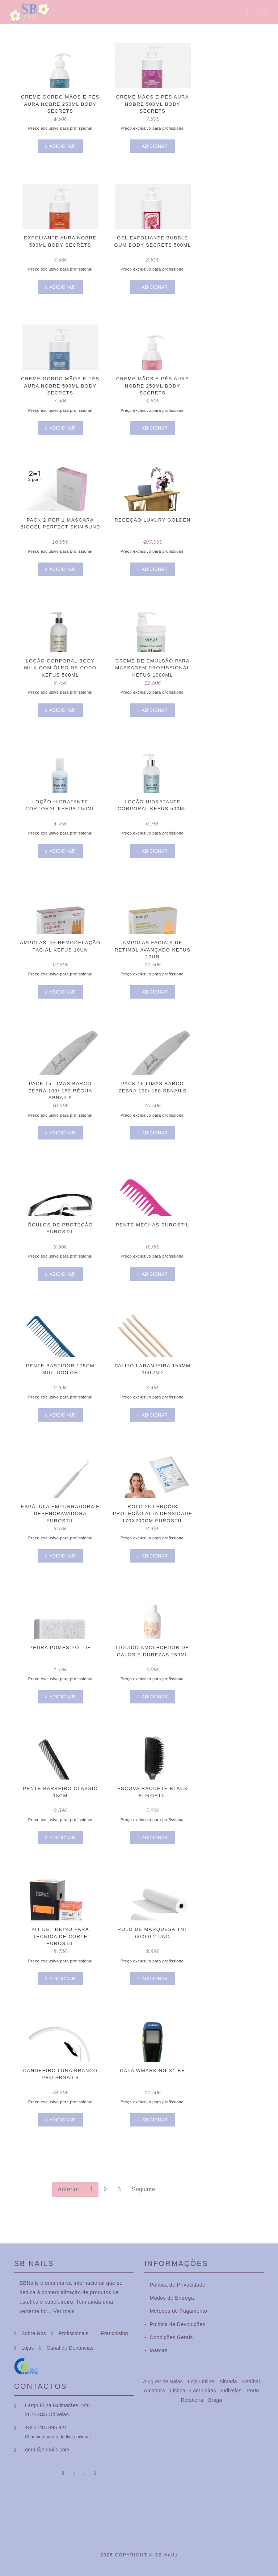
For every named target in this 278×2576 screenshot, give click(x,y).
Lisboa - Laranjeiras (194, 2390)
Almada (229, 2381)
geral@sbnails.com (47, 2449)
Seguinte (143, 2189)
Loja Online (202, 2381)
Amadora (155, 2390)
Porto (253, 2390)
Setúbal (251, 2381)
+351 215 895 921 (46, 2427)
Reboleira (193, 2400)
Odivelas (232, 2390)
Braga (215, 2400)
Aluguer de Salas (163, 2381)
